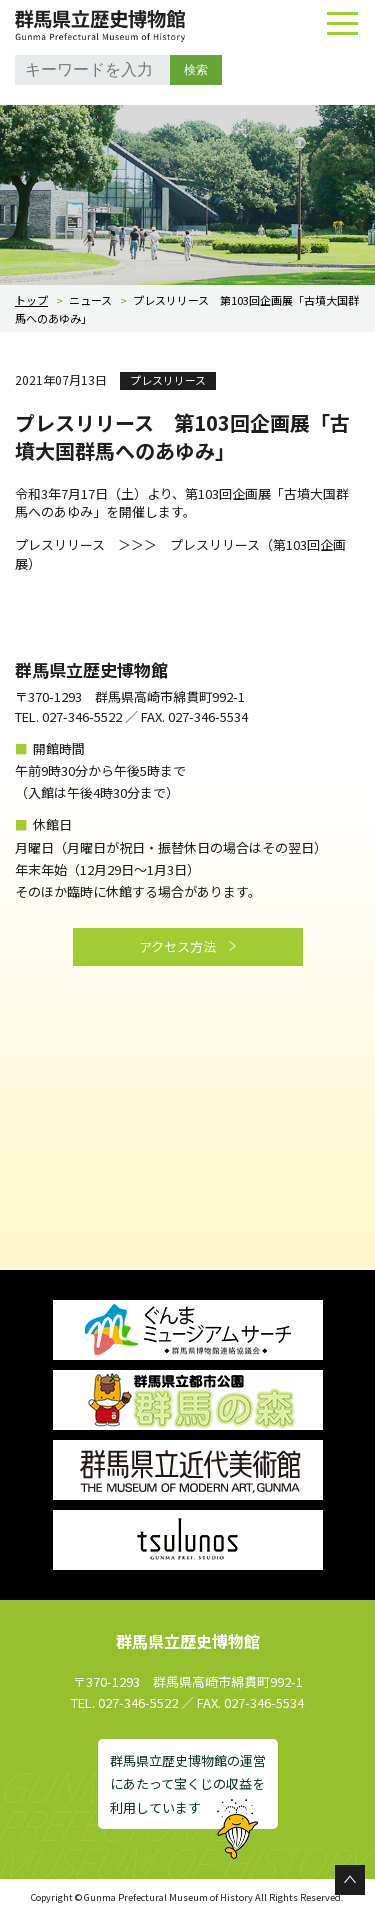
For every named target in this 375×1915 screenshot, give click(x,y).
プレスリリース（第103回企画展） (180, 553)
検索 (196, 70)
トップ (31, 300)
